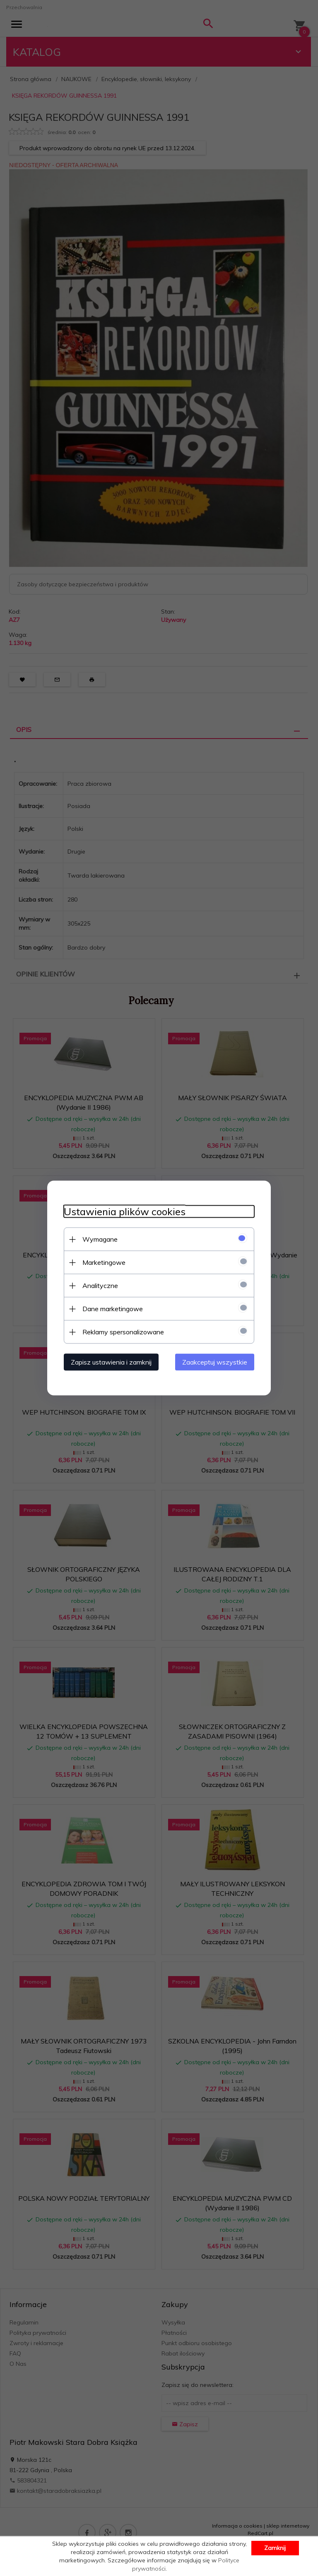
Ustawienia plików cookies (125, 1212)
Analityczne (100, 1285)
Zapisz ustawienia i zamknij (111, 1362)
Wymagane (100, 1239)
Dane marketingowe (112, 1309)
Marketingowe (103, 1262)
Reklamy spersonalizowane (123, 1332)
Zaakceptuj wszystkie (214, 1362)
